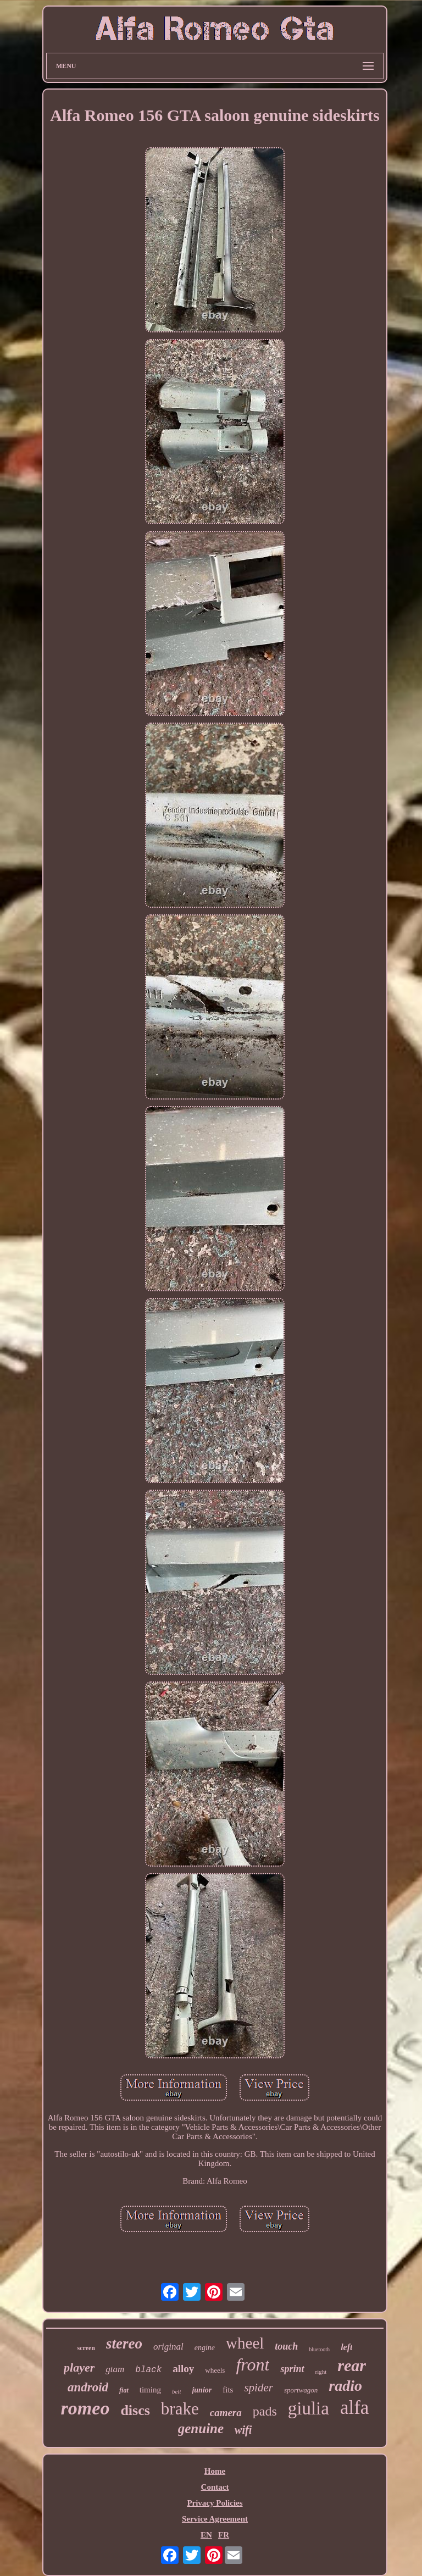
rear (351, 2365)
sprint (292, 2368)
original (168, 2346)
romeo (85, 2408)
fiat (124, 2390)
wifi (243, 2430)
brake (180, 2408)
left (346, 2347)
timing (150, 2389)
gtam (115, 2369)
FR (223, 2534)
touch (286, 2346)
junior (202, 2390)
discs (134, 2410)
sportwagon (301, 2390)
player (79, 2367)
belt (176, 2391)
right (321, 2371)
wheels (215, 2370)
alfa (354, 2407)
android (88, 2387)
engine (205, 2348)
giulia (308, 2408)
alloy (183, 2368)
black (148, 2370)
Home (214, 2471)
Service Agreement (215, 2518)
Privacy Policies (214, 2503)
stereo (124, 2343)
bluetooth (319, 2349)
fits (228, 2389)
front (252, 2364)
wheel (245, 2343)
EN (206, 2534)
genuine (201, 2428)
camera (226, 2412)
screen (86, 2348)
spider (258, 2387)
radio (345, 2385)
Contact (215, 2487)
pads (265, 2411)
